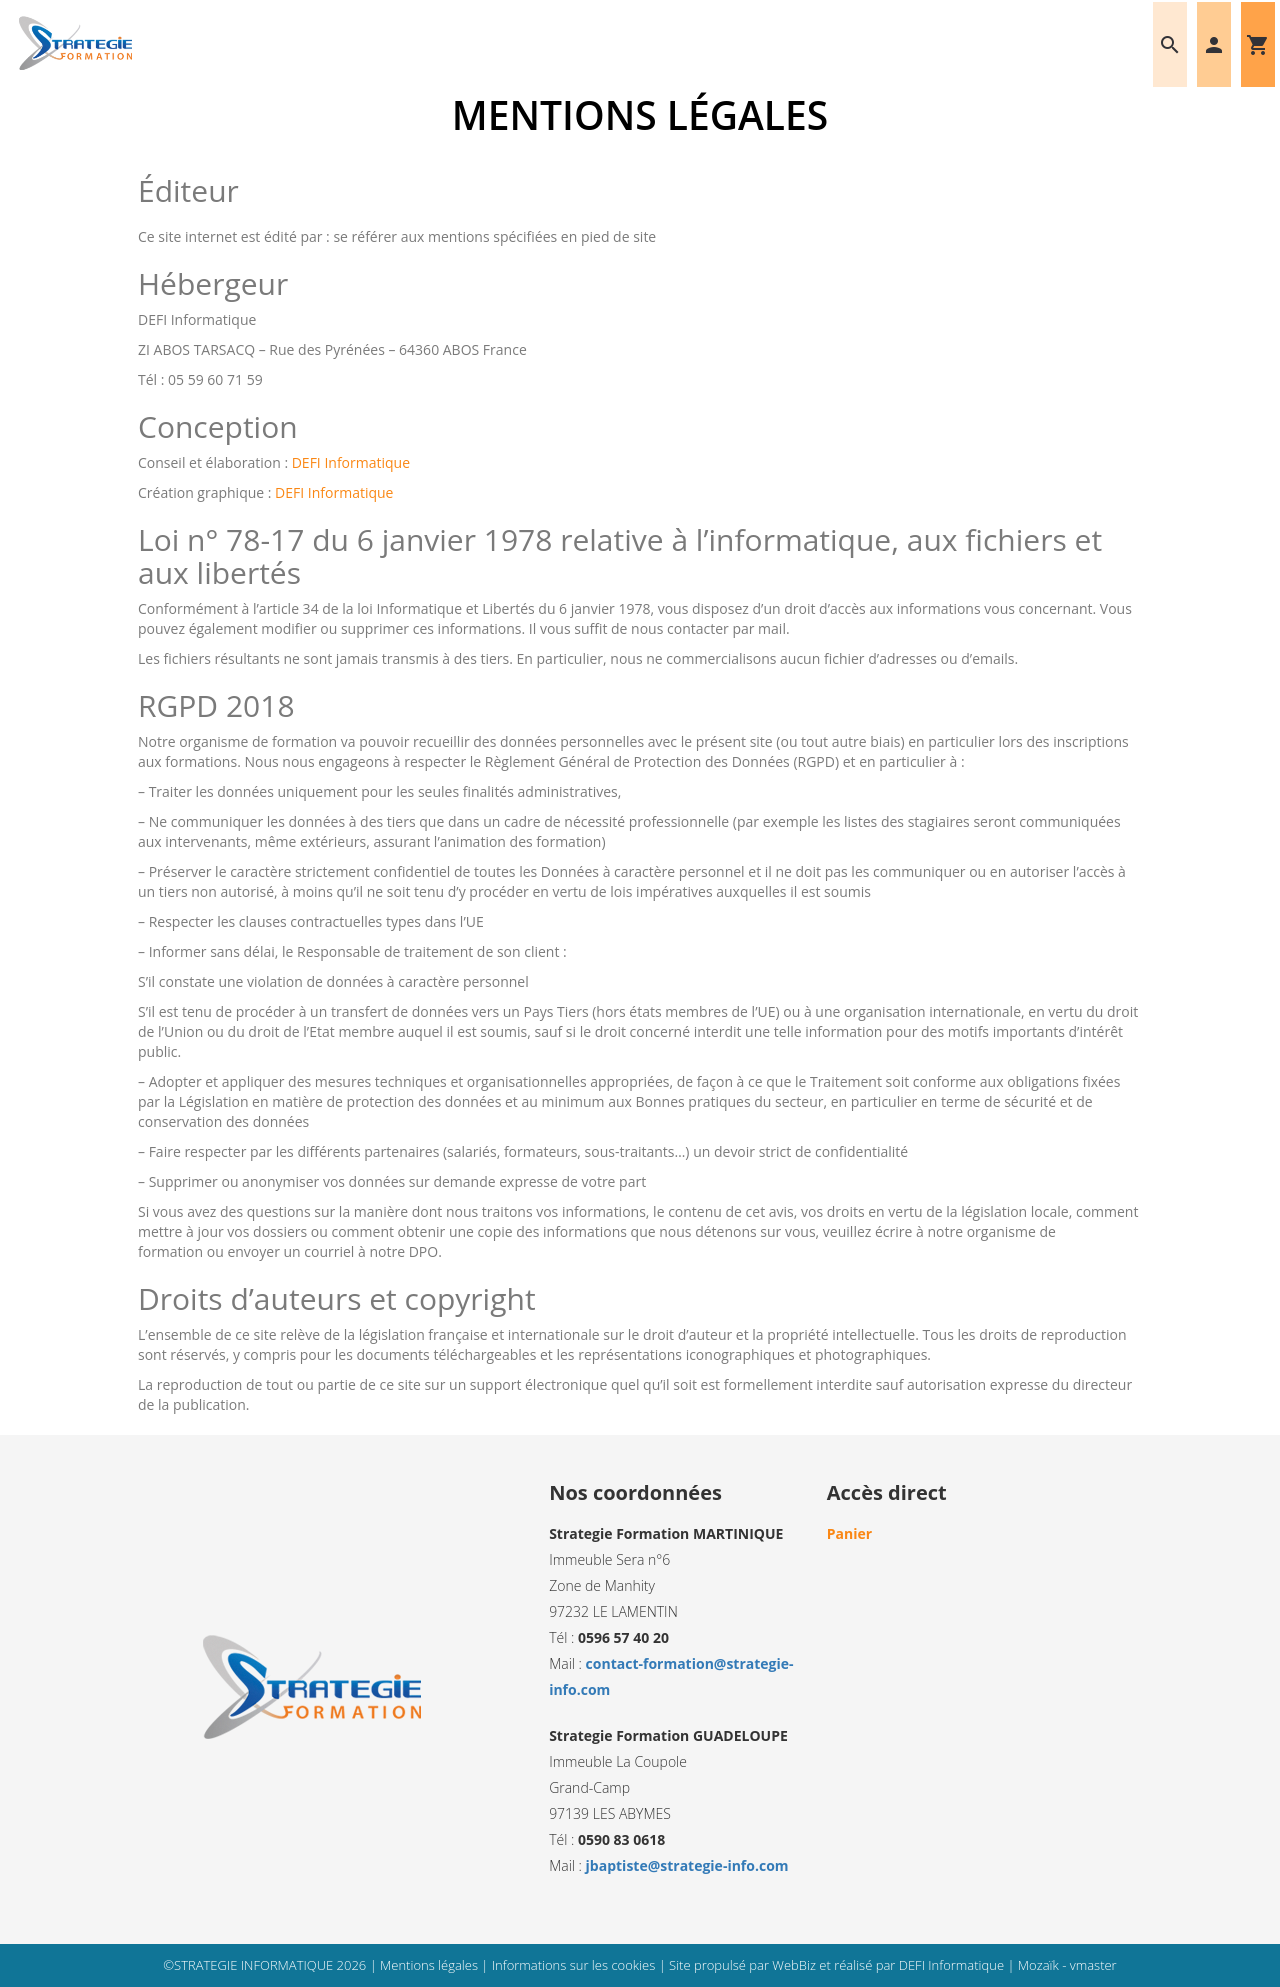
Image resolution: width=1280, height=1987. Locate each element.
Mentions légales (430, 1965)
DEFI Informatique (351, 462)
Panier (849, 1533)
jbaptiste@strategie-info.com (687, 1865)
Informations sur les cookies (575, 1965)
